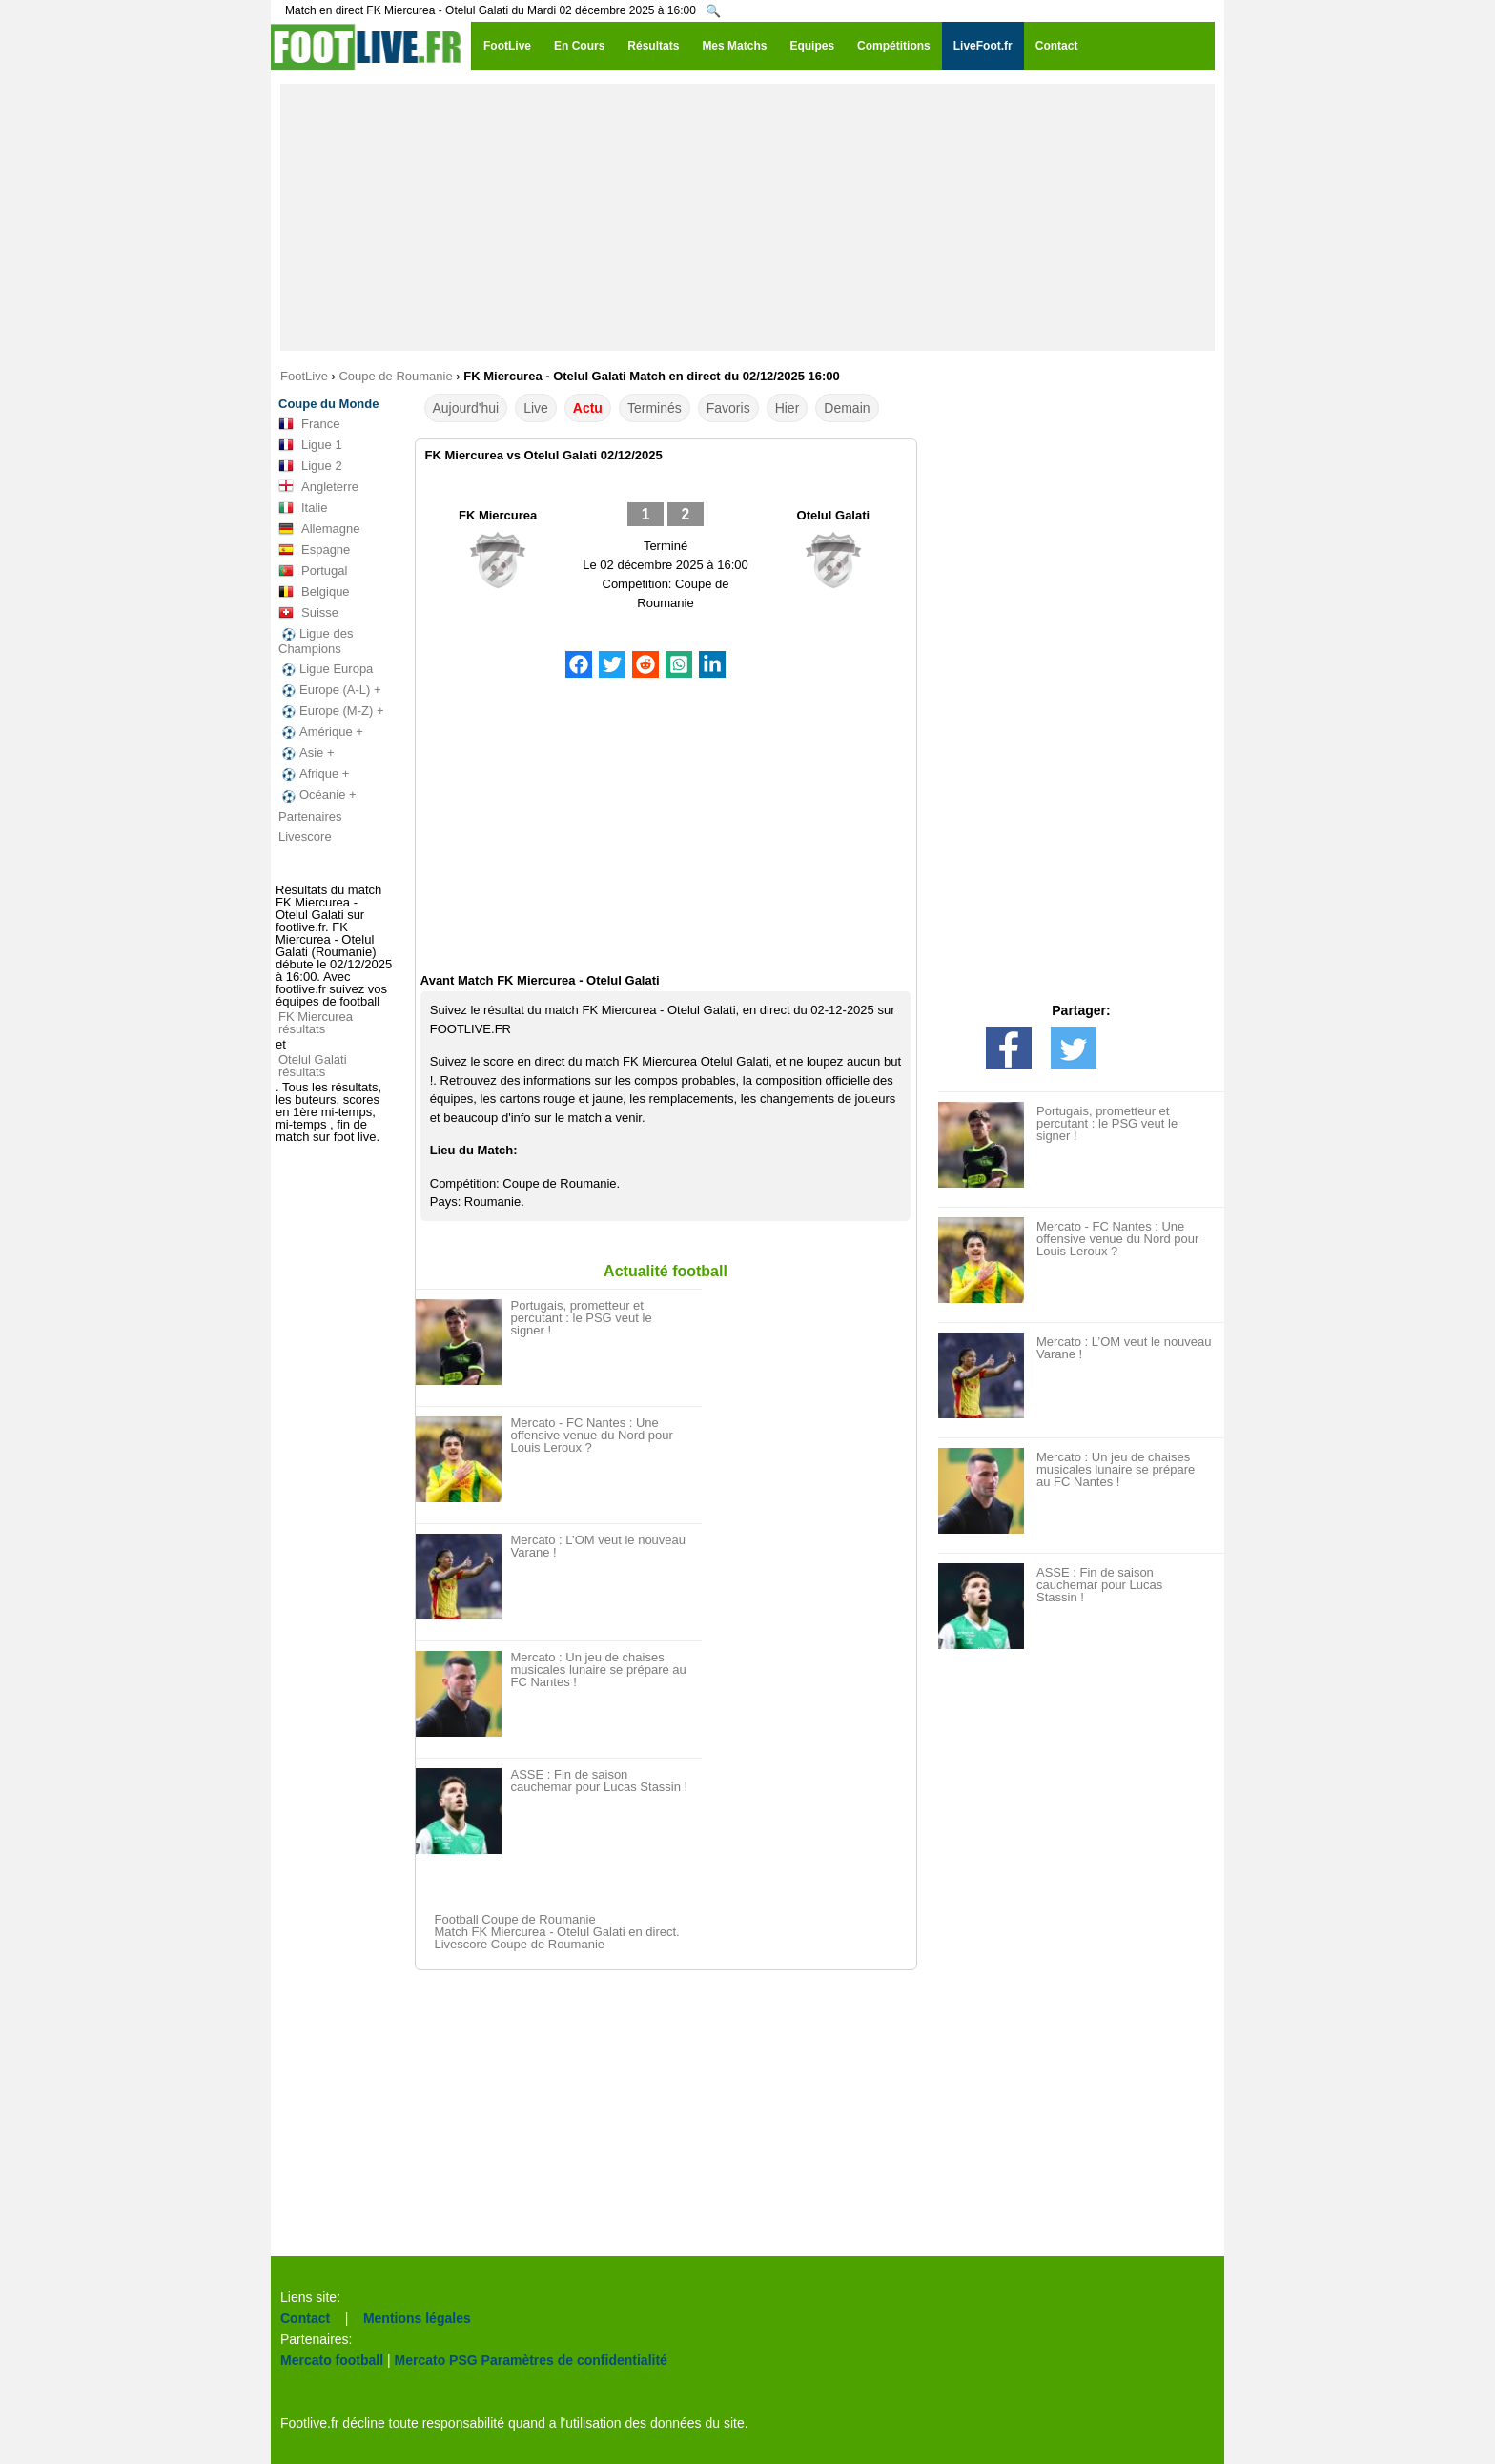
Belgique (314, 592)
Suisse (308, 613)
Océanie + (317, 795)
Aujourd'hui (466, 408)
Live (535, 408)
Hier (787, 408)
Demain (847, 408)
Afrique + (313, 774)
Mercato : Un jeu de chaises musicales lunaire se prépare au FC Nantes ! (598, 1669)
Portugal (312, 571)
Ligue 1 (310, 445)
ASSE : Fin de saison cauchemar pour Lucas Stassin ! (599, 1780)
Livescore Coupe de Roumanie (520, 1944)
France (308, 424)
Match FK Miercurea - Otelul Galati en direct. (557, 1931)
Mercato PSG (436, 2360)
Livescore (305, 836)
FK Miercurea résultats (315, 1022)
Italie (302, 508)
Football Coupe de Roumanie (515, 1919)
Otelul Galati (833, 515)
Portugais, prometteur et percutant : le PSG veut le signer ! (581, 1317)
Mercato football (331, 2360)
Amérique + (320, 732)
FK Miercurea (498, 515)
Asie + (306, 753)
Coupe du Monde (328, 404)
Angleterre (318, 487)
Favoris (728, 408)
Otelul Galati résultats (312, 1065)
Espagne (314, 550)
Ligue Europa (325, 669)
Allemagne (318, 529)
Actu (588, 408)
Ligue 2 (310, 466)
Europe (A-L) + (329, 690)
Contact (305, 2318)
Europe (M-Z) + (331, 711)
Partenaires (309, 816)
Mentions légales (417, 2318)
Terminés (654, 408)
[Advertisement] (747, 217)
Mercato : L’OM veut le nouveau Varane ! (598, 1546)
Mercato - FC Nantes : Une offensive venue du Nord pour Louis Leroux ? (592, 1435)
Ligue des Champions (315, 641)
